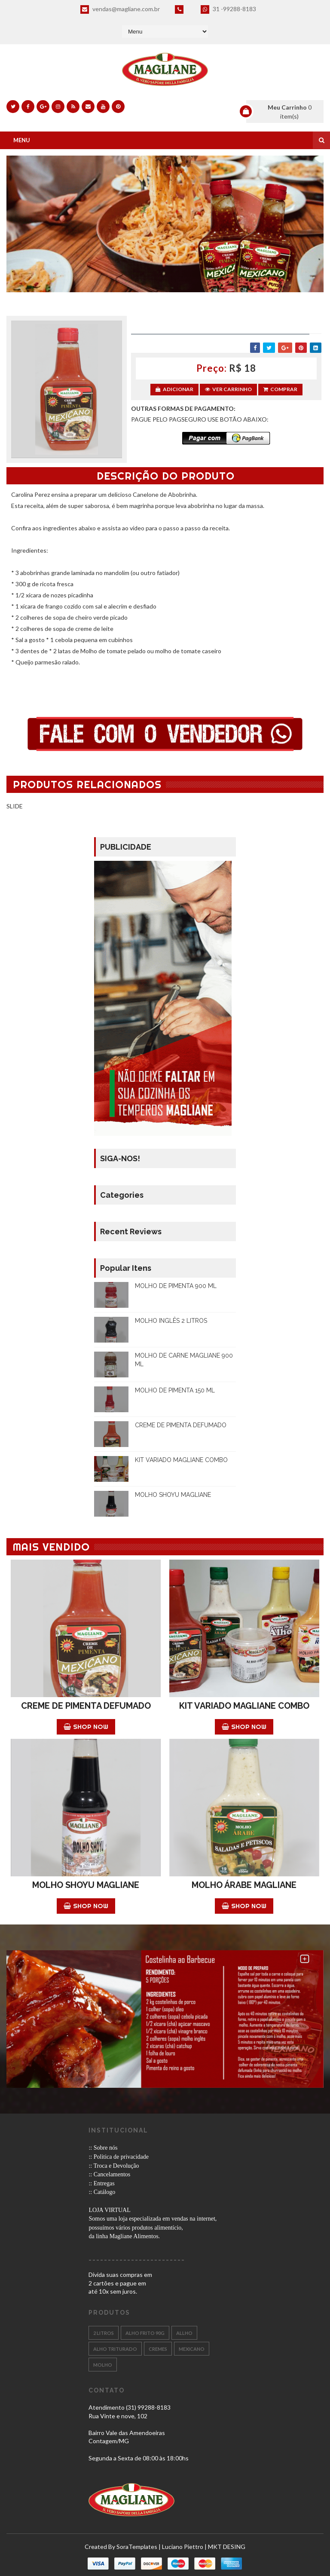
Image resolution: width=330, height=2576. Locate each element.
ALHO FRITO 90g (145, 2333)
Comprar (280, 389)
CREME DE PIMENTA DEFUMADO (180, 1425)
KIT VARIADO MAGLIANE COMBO (181, 1459)
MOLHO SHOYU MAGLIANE (173, 1494)
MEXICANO (192, 2349)
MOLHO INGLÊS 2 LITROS (171, 1320)
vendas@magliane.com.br (120, 9)
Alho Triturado (115, 2349)
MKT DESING (226, 2546)
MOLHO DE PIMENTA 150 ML (175, 1390)
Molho (102, 2365)
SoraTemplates (136, 2546)
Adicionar (174, 389)
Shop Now (86, 1726)
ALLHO (184, 2333)
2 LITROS (103, 2333)
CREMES (158, 2349)
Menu (21, 140)
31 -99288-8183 (228, 9)
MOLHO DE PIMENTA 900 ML (176, 1285)
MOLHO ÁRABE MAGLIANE (244, 1885)
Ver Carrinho (228, 389)
